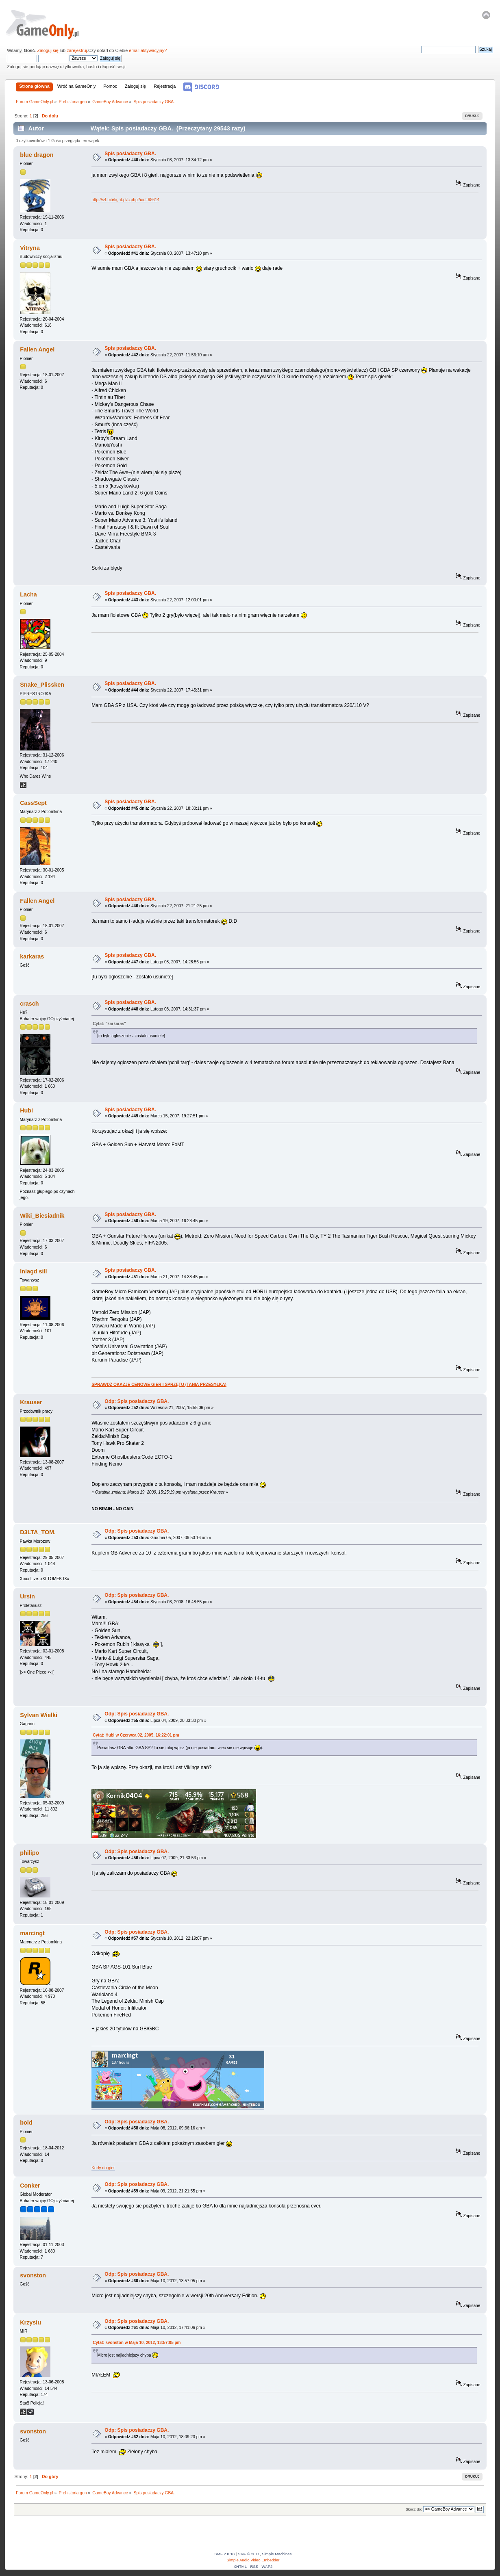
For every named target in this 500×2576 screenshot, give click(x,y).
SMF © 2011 (249, 2554)
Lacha (28, 594)
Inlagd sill (33, 1271)
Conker (30, 2185)
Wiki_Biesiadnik (42, 1215)
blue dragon (36, 155)
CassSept (33, 803)
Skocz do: (414, 2509)
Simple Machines (276, 2554)
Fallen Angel (37, 349)
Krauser (31, 1402)
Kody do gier (103, 2168)
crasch (29, 1003)
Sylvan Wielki (38, 1715)
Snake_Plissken (42, 684)
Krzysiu (30, 2322)
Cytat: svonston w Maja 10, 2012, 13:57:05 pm (136, 2342)
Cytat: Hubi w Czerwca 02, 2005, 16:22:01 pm (136, 1735)
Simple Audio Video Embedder (253, 2560)
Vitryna (30, 248)
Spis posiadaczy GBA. (130, 153)
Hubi (26, 1110)
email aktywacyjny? (148, 50)
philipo (29, 1853)
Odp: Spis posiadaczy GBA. (136, 1401)
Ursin (27, 1596)
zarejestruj (77, 50)
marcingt (32, 1933)
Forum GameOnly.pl (48, 24)
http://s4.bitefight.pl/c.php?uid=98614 (125, 199)
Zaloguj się (48, 50)
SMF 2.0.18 (225, 2554)
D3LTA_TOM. (38, 1532)
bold (26, 2122)
